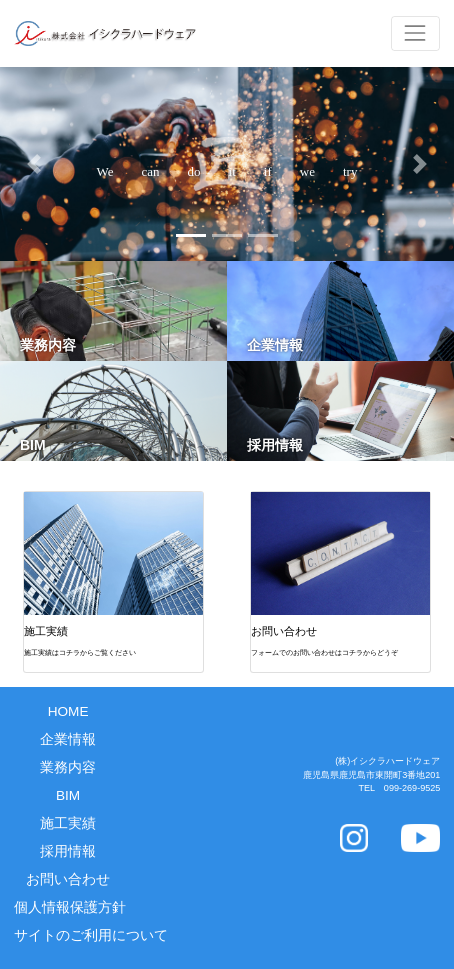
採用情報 (68, 851)
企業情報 (68, 739)
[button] (34, 164)
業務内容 (68, 767)
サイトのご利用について (75, 935)
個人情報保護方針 (70, 907)
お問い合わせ (68, 879)
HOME (68, 711)
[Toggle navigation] (415, 33)
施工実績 (68, 823)
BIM (68, 795)
